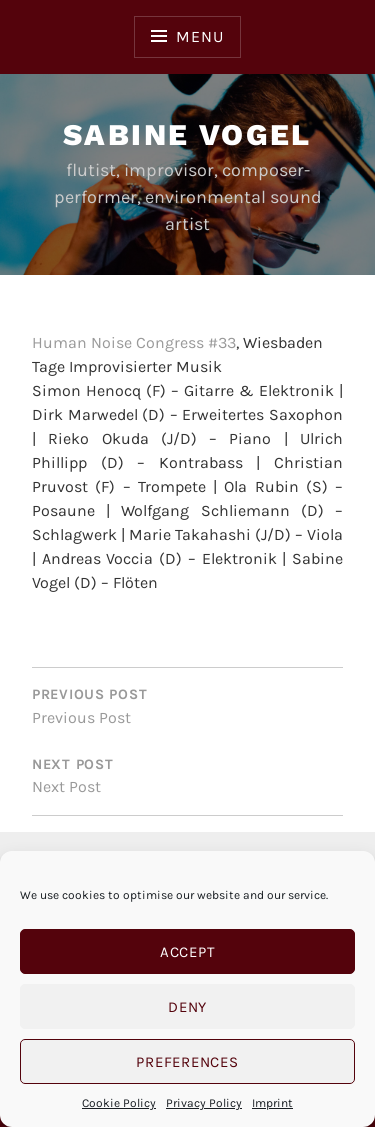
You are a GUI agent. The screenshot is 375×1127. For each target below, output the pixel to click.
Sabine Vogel (187, 134)
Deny (187, 1007)
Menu (199, 36)
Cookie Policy (119, 1103)
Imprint (272, 1103)
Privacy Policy (204, 1103)
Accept (188, 952)
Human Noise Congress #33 (134, 342)
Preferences (187, 1062)
